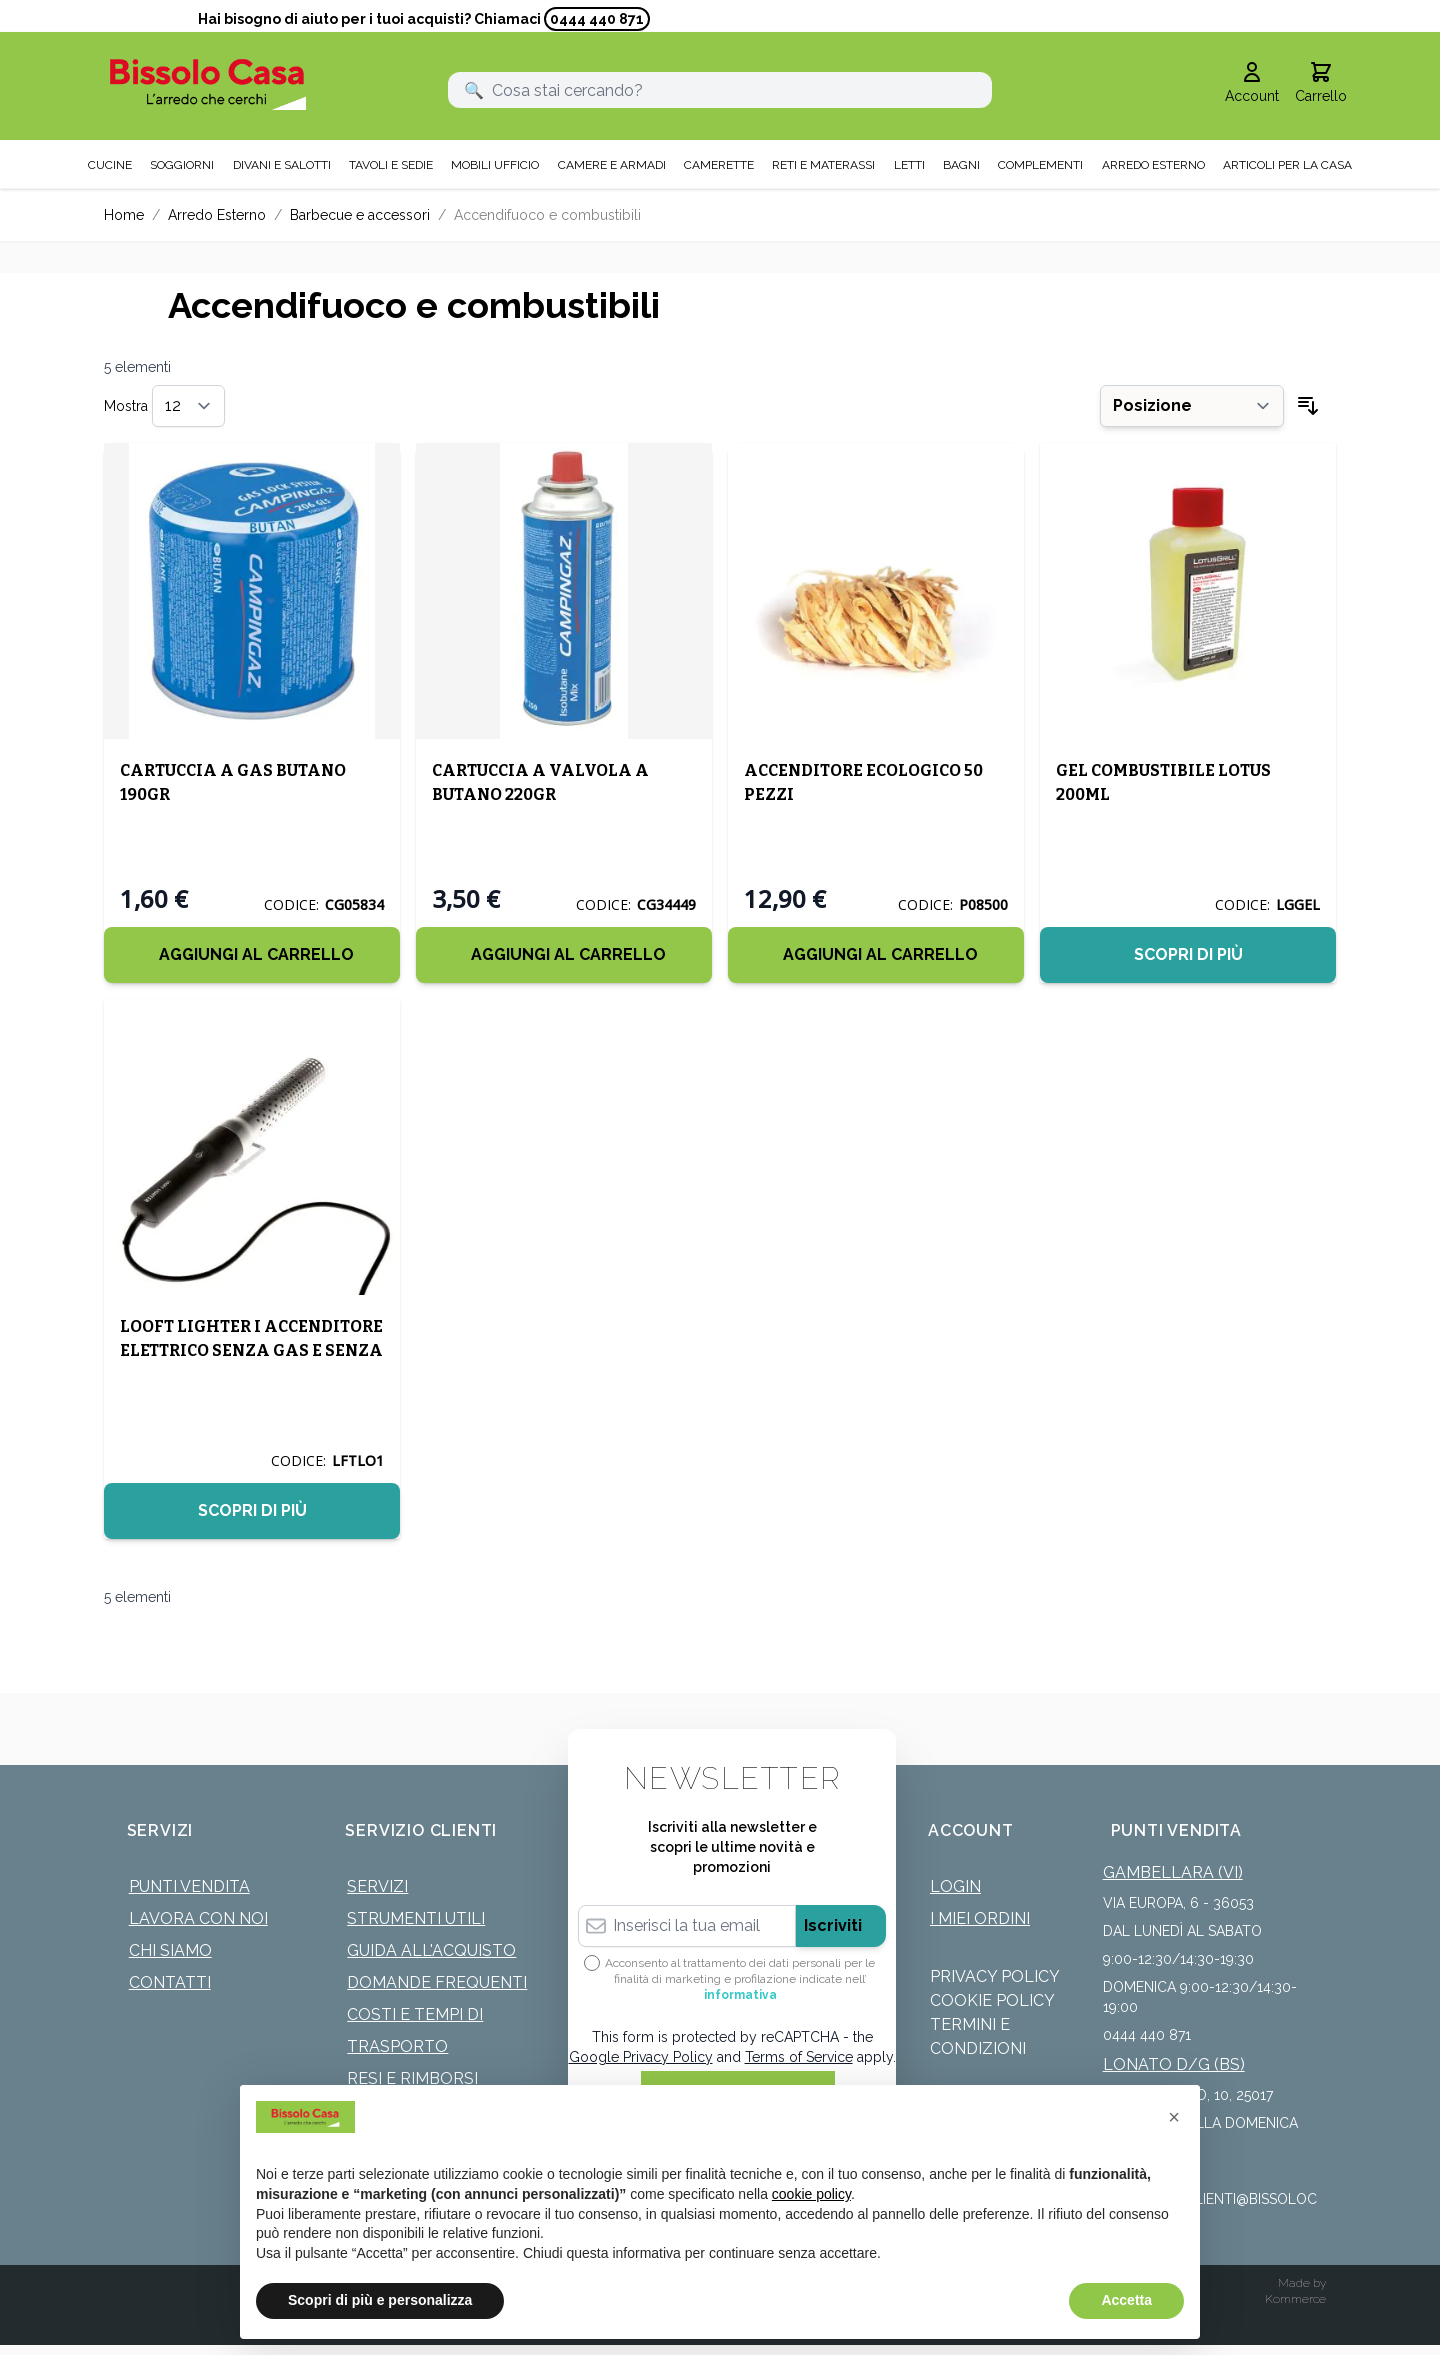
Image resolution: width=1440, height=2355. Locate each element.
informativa (740, 1995)
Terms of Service (799, 2057)
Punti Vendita (189, 1886)
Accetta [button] (1126, 2300)
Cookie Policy (992, 2000)
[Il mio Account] (1252, 84)
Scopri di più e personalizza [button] (380, 2300)
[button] (1174, 2117)
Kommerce (1295, 2299)
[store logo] (208, 84)
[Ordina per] (1192, 406)
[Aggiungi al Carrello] (252, 955)
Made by (1302, 2283)
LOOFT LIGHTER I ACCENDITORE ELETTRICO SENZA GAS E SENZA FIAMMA (251, 1350)
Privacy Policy (995, 1976)
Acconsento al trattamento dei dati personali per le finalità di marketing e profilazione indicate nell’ (740, 1979)
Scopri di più (1188, 954)
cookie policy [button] (811, 2194)
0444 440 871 (597, 19)
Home (124, 215)
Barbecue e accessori (360, 215)
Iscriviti (833, 1925)
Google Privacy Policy (641, 2057)
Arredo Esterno (217, 215)
